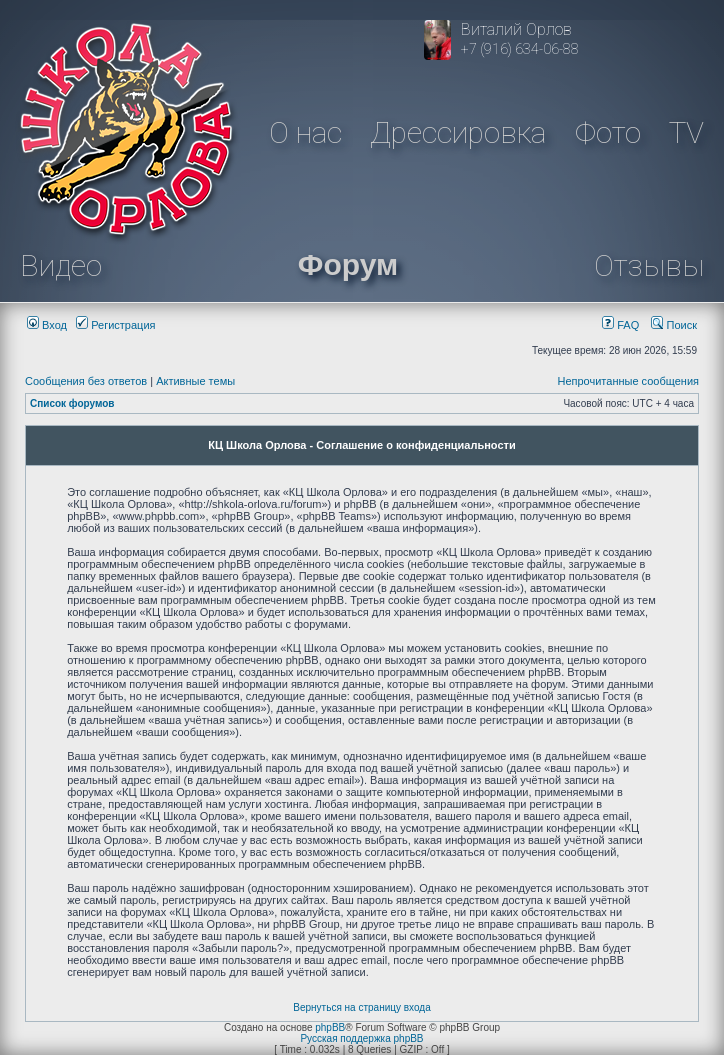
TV (686, 132)
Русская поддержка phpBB (361, 1038)
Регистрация (115, 325)
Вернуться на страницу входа (361, 1007)
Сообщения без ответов (86, 381)
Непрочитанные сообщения (628, 381)
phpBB (330, 1027)
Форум (348, 264)
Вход (47, 325)
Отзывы (649, 265)
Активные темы (195, 381)
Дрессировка (458, 132)
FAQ (620, 325)
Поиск (674, 325)
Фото (608, 132)
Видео (61, 265)
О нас (305, 132)
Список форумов (72, 403)
